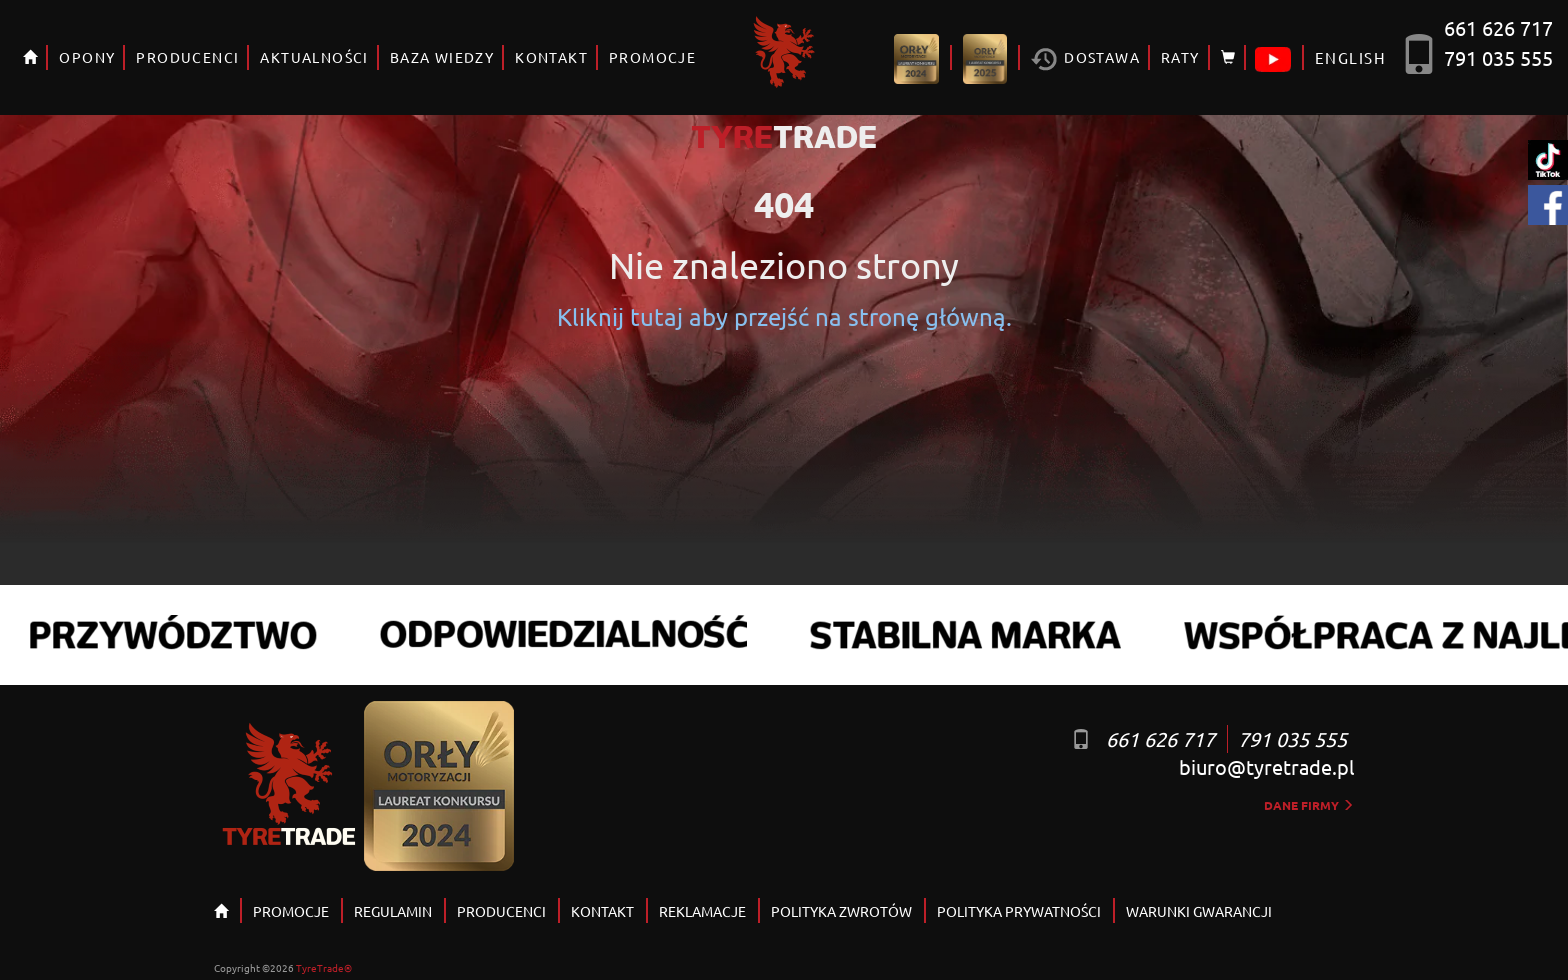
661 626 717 (1498, 27)
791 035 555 (1498, 57)
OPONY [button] (87, 57)
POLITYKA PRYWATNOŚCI (1019, 911)
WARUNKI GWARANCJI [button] (1199, 911)
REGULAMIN (393, 911)
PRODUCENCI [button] (187, 57)
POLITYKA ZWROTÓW (841, 911)
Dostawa (1085, 59)
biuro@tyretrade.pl (1266, 766)
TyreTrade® (324, 967)
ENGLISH (1350, 57)
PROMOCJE (652, 57)
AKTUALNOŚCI (314, 57)
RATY (1180, 57)
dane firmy (1309, 805)
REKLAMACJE (702, 911)
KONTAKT (551, 57)
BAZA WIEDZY (442, 57)
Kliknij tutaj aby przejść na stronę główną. (784, 316)
